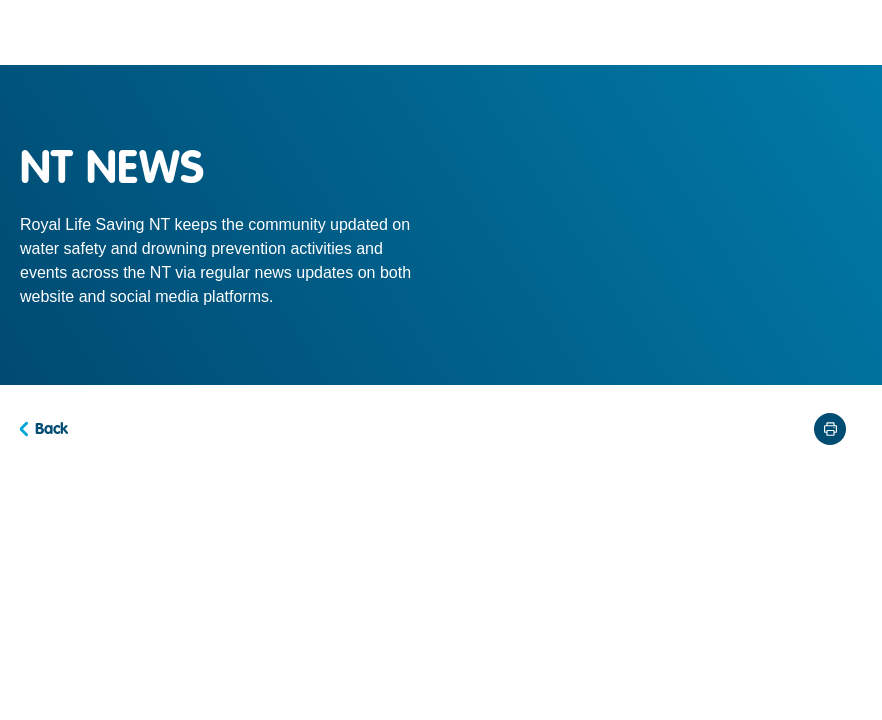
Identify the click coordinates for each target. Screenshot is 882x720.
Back (51, 429)
